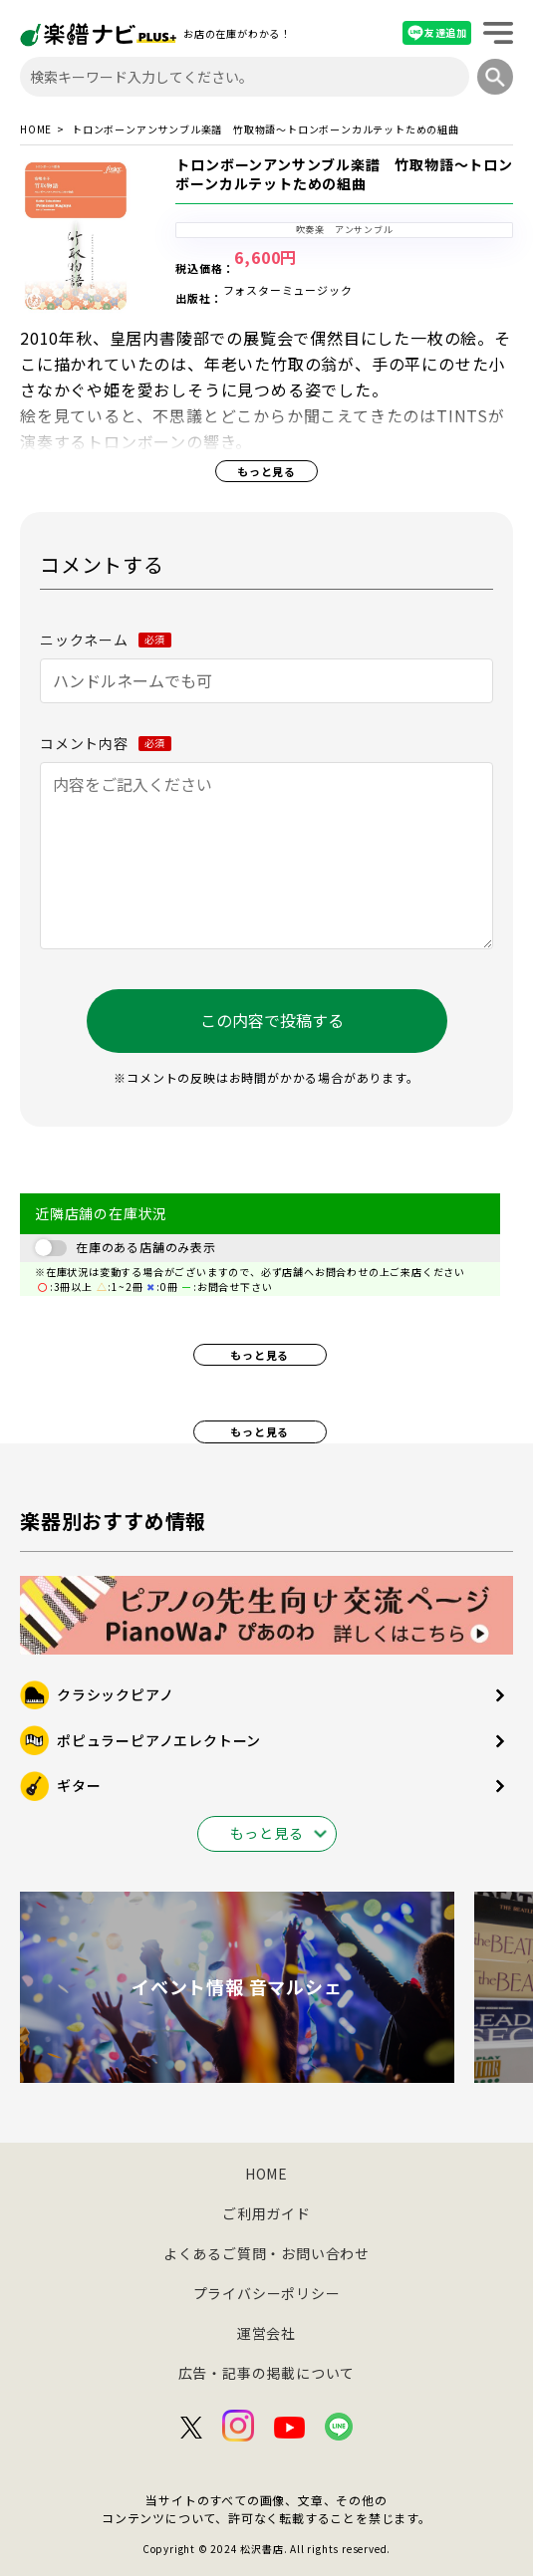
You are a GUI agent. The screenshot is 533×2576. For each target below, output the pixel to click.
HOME (36, 129)
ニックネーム (105, 639)
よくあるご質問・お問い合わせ (266, 2253)
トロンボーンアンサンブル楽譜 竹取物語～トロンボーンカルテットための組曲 (343, 174)
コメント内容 (105, 743)
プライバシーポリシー (267, 2293)
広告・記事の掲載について (267, 2373)
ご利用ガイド (266, 2213)
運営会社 (266, 2333)
